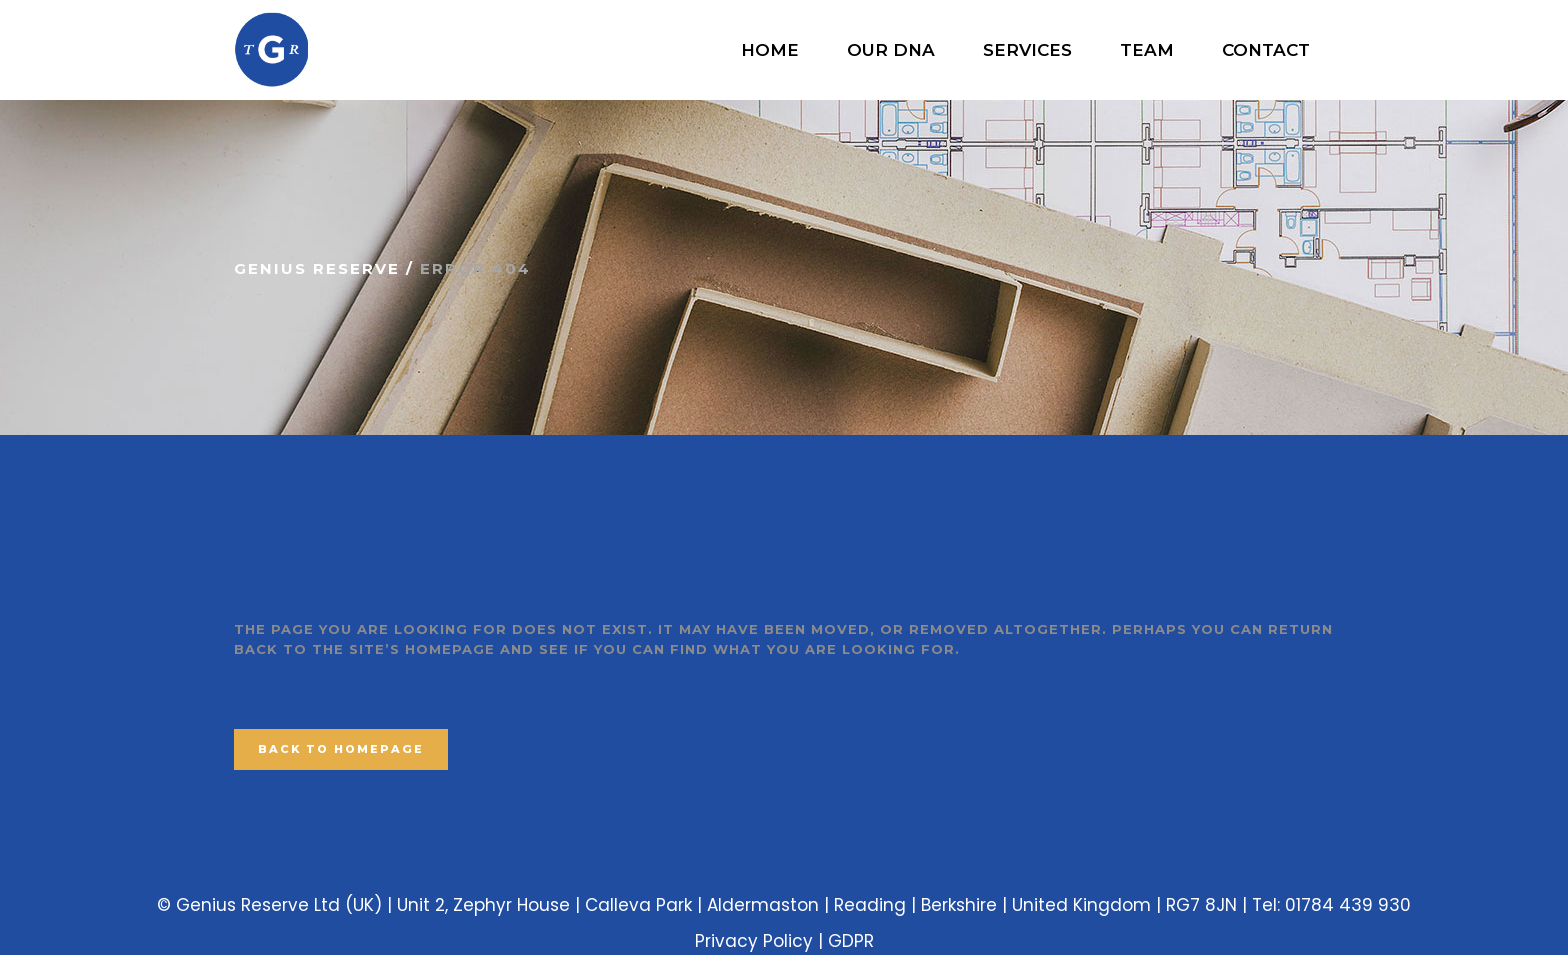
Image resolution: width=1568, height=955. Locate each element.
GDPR (851, 941)
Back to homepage (341, 749)
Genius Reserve (317, 268)
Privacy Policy (754, 941)
